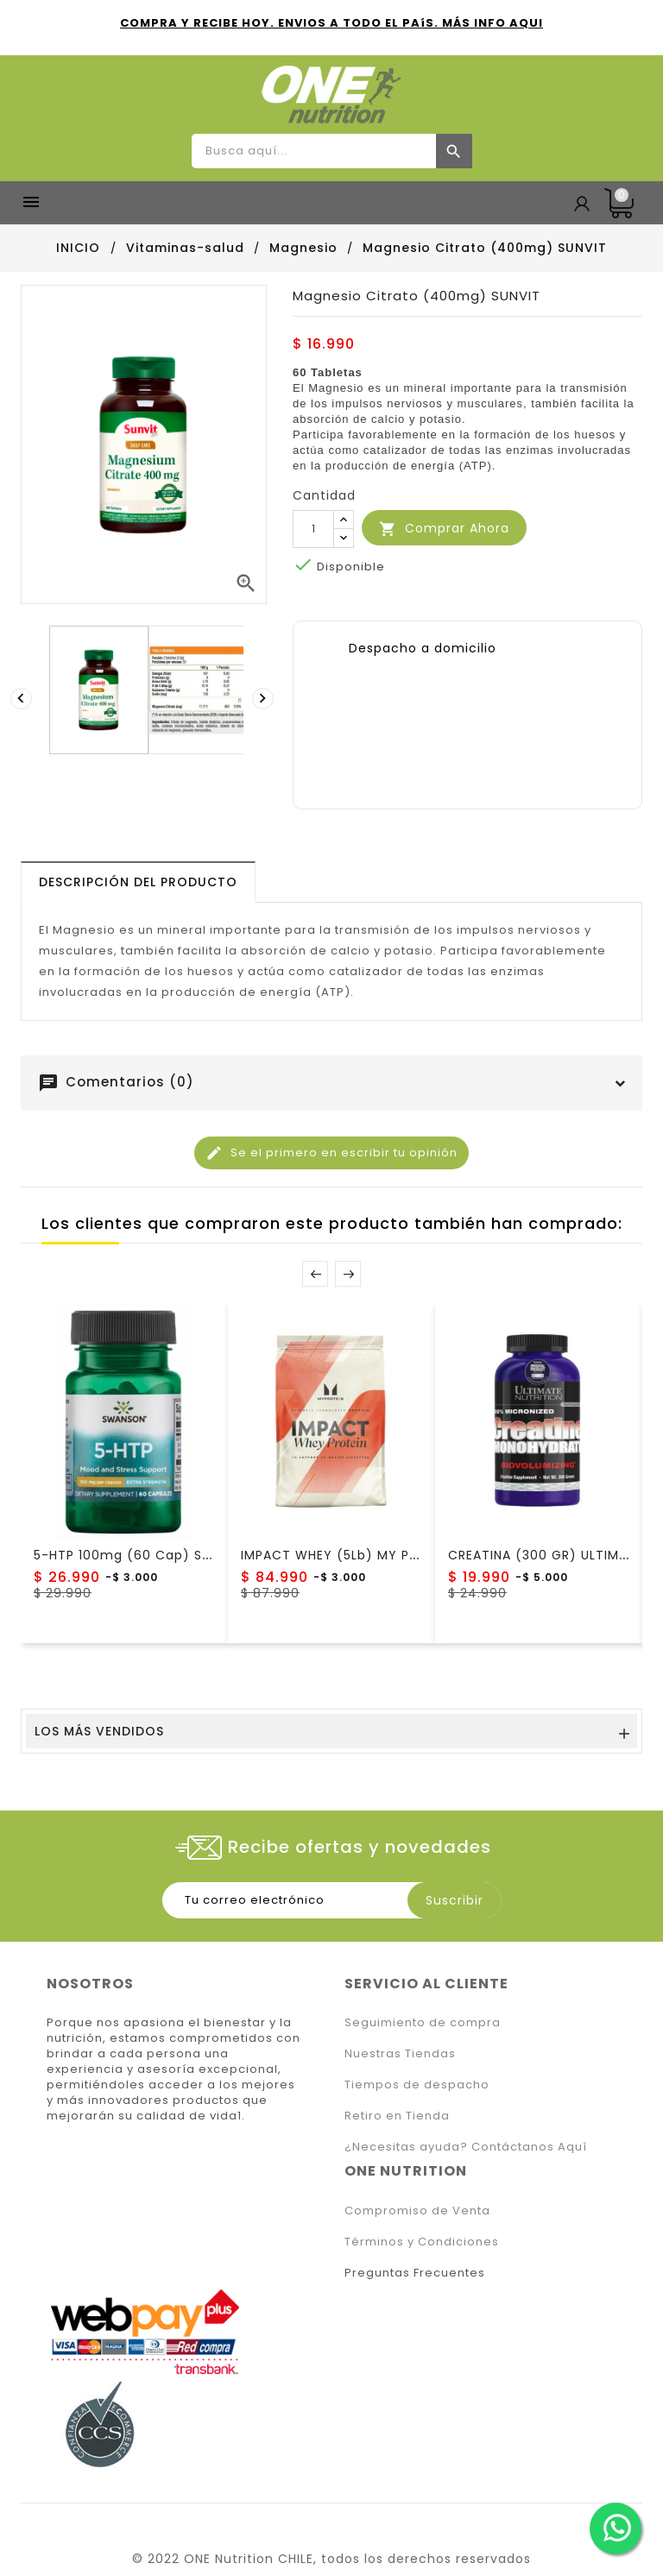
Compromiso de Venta (417, 2210)
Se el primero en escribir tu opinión (331, 1153)
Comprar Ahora (444, 529)
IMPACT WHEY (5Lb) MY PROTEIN (348, 1555)
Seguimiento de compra (422, 2022)
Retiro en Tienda (397, 2115)
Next (348, 1274)
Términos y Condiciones (421, 2241)
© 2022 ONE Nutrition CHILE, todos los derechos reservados (331, 2558)
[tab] (138, 882)
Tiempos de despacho (416, 2084)
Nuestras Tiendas (400, 2053)
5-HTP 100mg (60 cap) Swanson (144, 1555)
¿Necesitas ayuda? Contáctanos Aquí (465, 2146)
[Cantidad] (313, 529)
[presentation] (23, 698)
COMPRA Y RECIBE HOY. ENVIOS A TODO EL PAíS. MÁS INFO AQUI (331, 23)
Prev (315, 1274)
